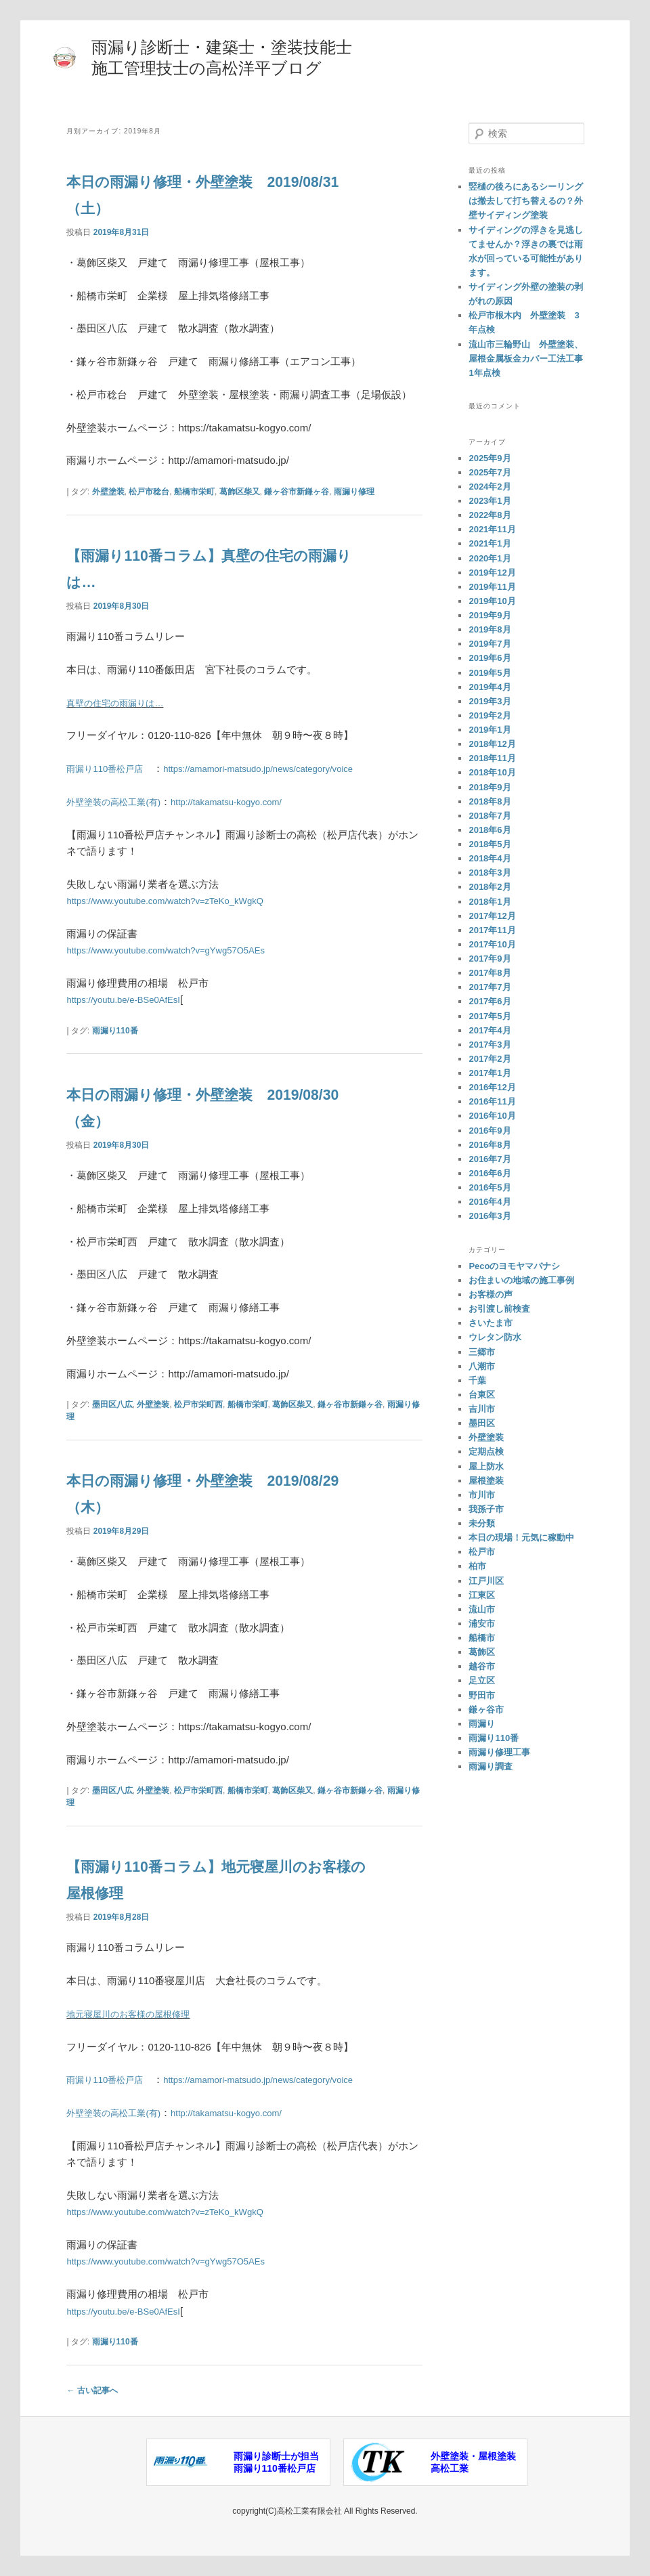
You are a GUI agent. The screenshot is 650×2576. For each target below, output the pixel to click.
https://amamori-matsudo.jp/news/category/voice (284, 768)
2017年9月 (490, 958)
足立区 (482, 1680)
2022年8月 (490, 515)
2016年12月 (492, 1087)
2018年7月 (490, 816)
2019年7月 (490, 644)
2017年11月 (492, 930)
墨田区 (482, 1423)
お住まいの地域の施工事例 (521, 1280)
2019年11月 (492, 587)
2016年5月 (490, 1187)
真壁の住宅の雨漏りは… (122, 702)
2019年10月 (492, 601)
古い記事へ (91, 2390)
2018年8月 (490, 801)
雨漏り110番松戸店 (110, 768)
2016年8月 (490, 1145)
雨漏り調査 (491, 1766)
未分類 (482, 1523)
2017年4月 (490, 1030)
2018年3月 (490, 872)
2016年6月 (490, 1173)
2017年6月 (490, 1001)
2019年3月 (490, 701)
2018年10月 (492, 772)
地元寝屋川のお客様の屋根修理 (137, 2013)
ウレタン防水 (495, 1337)
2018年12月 (492, 744)
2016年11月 (492, 1101)
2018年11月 (492, 758)
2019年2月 (490, 715)
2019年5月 (490, 673)
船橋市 (482, 1638)
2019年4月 (490, 687)
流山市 (482, 1609)
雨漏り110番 (115, 1030)
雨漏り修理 (354, 491)
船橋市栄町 (194, 491)
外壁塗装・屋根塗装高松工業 (473, 2462)
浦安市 (482, 1623)
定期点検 (486, 1451)
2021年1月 (490, 543)
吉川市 (482, 1409)
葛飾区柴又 (239, 491)
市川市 (482, 1495)
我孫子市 (486, 1509)
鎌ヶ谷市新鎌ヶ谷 (296, 491)
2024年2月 (490, 486)
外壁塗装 (108, 491)
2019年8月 (490, 629)
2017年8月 (490, 973)
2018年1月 (490, 902)
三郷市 (482, 1352)
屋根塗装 (486, 1481)
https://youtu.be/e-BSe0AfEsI (131, 999)
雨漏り (482, 1724)
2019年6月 (490, 658)
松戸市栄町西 (198, 1404)
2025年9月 (490, 458)
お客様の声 (491, 1294)
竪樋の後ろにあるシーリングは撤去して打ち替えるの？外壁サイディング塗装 (526, 200)
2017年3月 (490, 1044)
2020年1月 (490, 558)
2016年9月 (490, 1130)
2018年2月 (490, 887)
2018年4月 (490, 858)
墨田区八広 (112, 1404)
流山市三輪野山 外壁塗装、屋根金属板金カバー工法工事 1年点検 (530, 358)
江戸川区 (486, 1581)
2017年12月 (492, 916)
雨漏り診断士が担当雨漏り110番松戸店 (276, 2462)
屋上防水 (486, 1466)
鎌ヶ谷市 (486, 1709)
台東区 (482, 1395)
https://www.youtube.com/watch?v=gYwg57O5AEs (180, 950)
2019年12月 (492, 572)
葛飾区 (482, 1652)
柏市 (477, 1566)
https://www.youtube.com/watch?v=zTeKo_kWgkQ (179, 900)
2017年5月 (490, 1016)
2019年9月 (490, 615)
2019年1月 (490, 730)
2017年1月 (490, 1073)
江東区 (482, 1595)
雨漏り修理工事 (499, 1752)
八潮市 (482, 1366)
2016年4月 (490, 1202)
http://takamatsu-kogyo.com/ (248, 801)
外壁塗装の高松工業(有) (120, 801)
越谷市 (482, 1666)
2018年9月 (490, 787)
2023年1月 (490, 501)
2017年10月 (492, 944)
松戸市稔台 (149, 491)
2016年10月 (492, 1116)
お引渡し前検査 (499, 1309)
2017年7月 (490, 987)
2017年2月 (490, 1059)
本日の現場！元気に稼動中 (521, 1537)
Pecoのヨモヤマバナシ (514, 1266)
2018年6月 (490, 830)
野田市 (482, 1695)
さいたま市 (491, 1323)
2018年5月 (490, 844)
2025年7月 (490, 472)
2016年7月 (490, 1159)
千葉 (477, 1380)
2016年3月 (490, 1216)
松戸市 (482, 1552)
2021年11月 (492, 529)
